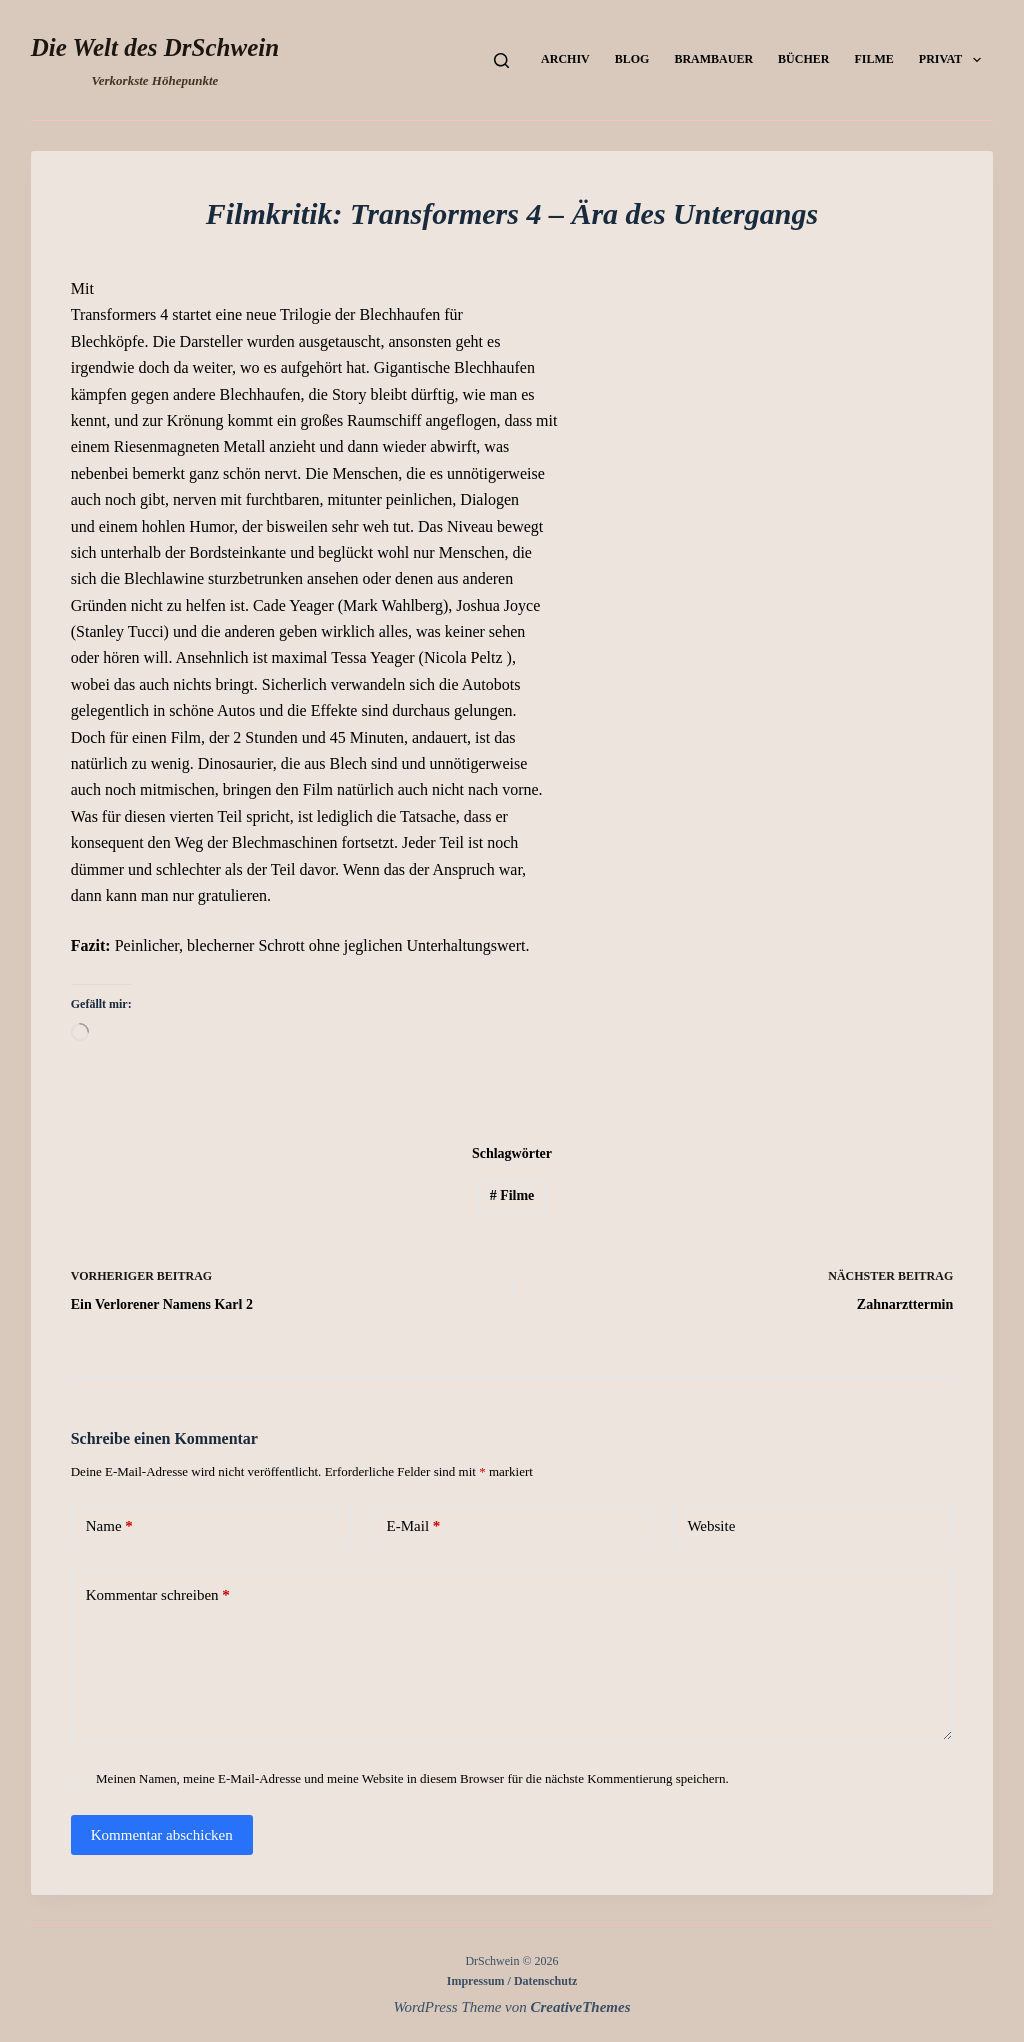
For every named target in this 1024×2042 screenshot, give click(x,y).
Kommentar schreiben (158, 1595)
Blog (632, 59)
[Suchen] (501, 60)
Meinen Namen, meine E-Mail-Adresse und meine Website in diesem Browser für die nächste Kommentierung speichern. (412, 1778)
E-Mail (414, 1526)
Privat (954, 60)
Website (711, 1526)
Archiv (565, 59)
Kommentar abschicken (162, 1835)
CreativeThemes (581, 2007)
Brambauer (713, 59)
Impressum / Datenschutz (512, 1981)
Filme (873, 59)
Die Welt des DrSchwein (155, 47)
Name (109, 1526)
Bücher (803, 59)
